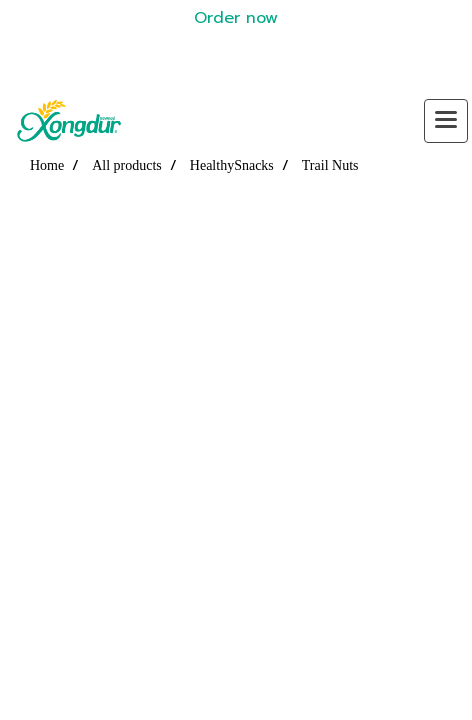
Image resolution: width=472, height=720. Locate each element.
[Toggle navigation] (446, 121)
